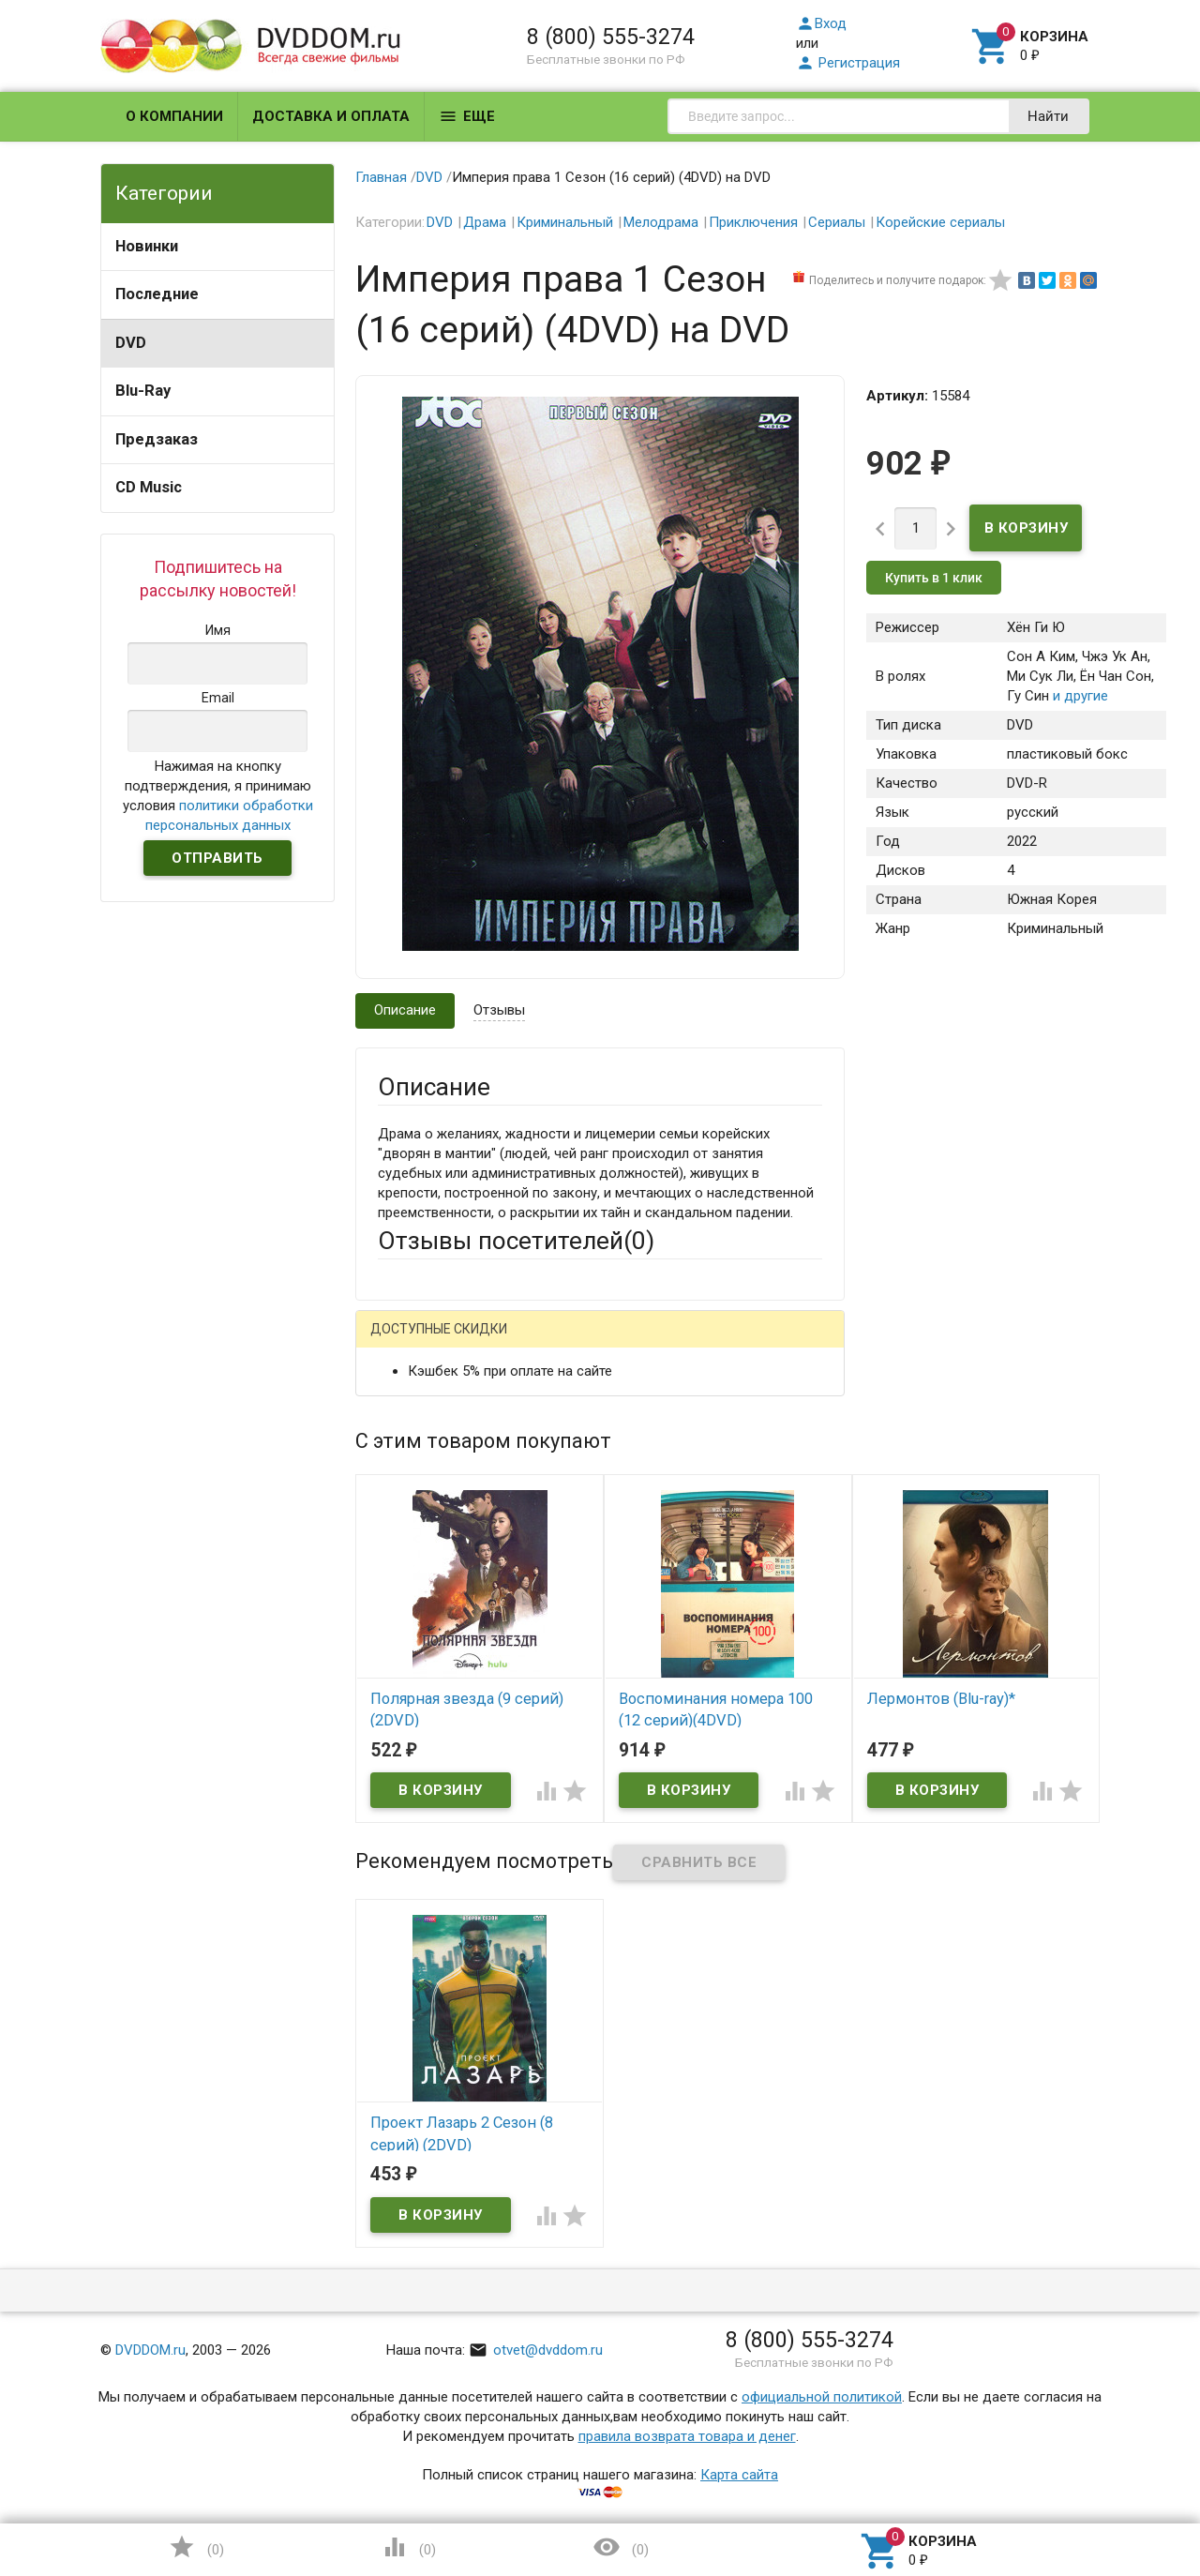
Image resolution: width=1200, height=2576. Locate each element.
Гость (402, 1341)
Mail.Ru (497, 1343)
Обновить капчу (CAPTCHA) (615, 1898)
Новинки (146, 246)
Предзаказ (156, 439)
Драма (484, 222)
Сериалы (836, 222)
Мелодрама (660, 222)
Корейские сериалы (940, 222)
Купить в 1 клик (933, 577)
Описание (405, 1010)
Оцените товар (425, 1582)
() (196, 2547)
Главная (381, 177)
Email (394, 1460)
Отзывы (499, 1010)
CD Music (148, 487)
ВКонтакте (612, 1343)
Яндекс (728, 1343)
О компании (174, 116)
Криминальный (565, 222)
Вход (821, 23)
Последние (157, 294)
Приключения (753, 222)
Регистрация (848, 62)
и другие (1078, 695)
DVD (130, 343)
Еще (467, 116)
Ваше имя (409, 1408)
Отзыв (398, 1614)
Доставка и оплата (331, 116)
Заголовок (412, 1531)
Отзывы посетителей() (516, 1241)
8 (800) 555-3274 (611, 36)
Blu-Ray (143, 390)
